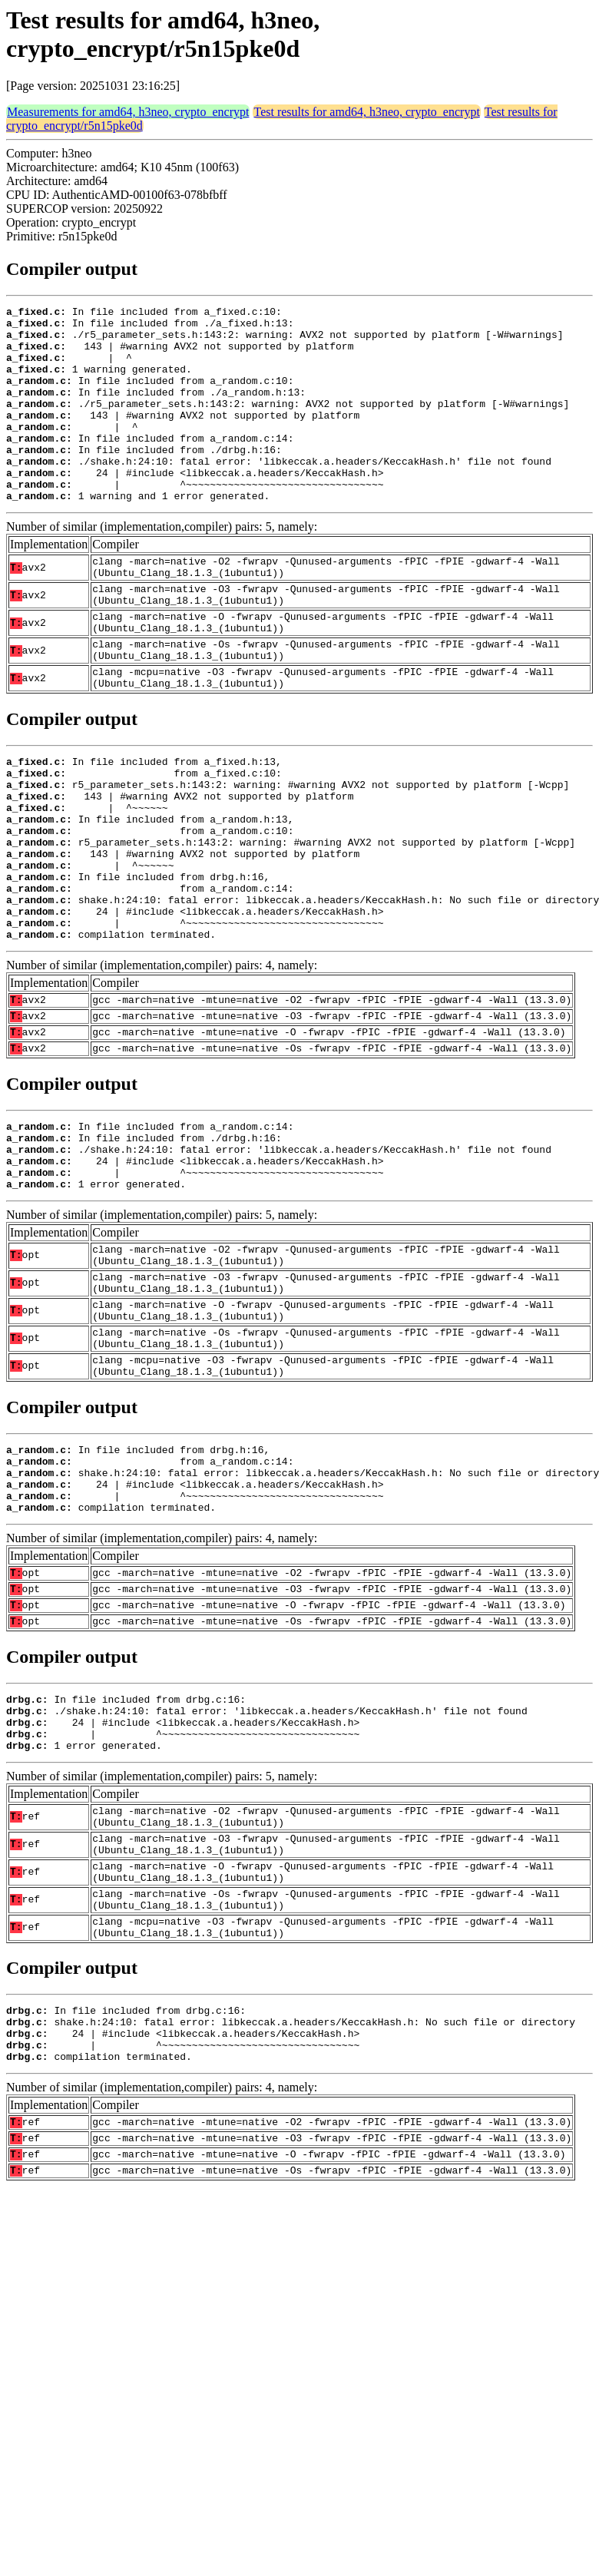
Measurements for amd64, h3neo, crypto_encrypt (128, 111)
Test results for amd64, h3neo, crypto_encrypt (366, 111)
